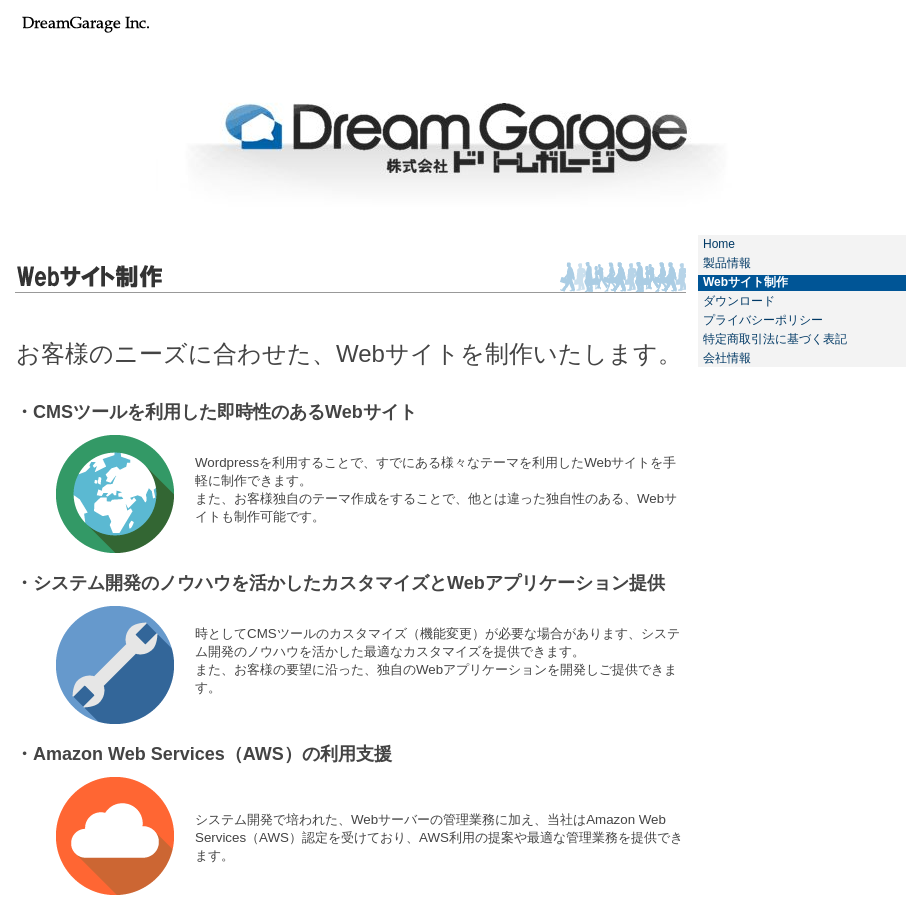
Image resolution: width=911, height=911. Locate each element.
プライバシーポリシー (763, 320)
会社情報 (727, 358)
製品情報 (727, 263)
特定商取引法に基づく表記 (775, 339)
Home (719, 244)
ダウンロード (739, 301)
